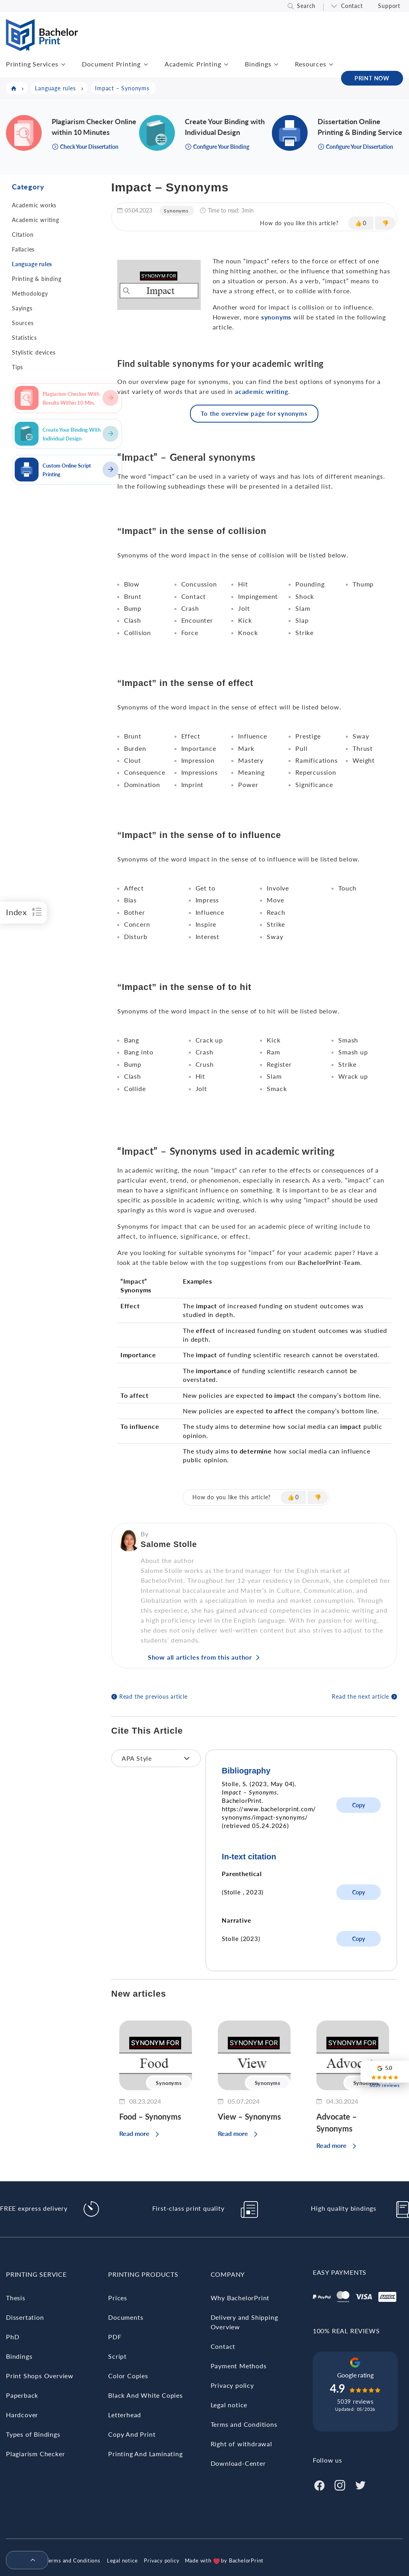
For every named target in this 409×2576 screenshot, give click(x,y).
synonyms (276, 317)
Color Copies (128, 2375)
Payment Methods (239, 2365)
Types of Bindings (33, 2434)
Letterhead (124, 2414)
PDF (114, 2336)
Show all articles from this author (200, 1657)
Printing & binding (36, 278)
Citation (22, 234)
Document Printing (111, 64)
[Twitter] (360, 2484)
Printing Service (36, 2274)
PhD (12, 2336)
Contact (352, 5)
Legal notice (229, 2404)
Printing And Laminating (145, 2453)
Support (389, 5)
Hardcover (22, 2414)
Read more (134, 2133)
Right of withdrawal (241, 2443)
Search (306, 5)
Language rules (32, 264)
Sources (23, 323)
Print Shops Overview (40, 2375)
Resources (310, 64)
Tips (17, 367)
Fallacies (23, 249)
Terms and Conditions (244, 2424)
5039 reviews (355, 2401)
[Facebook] (319, 2484)
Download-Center (238, 2463)
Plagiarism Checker (35, 2453)
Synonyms (176, 211)
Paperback (22, 2395)
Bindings (258, 64)
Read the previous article (153, 1696)
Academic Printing (193, 64)
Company (228, 2274)
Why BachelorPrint (240, 2297)
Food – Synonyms (150, 2116)
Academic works (34, 205)
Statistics (24, 337)
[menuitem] (24, 2560)
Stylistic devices (34, 352)
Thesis (15, 2297)
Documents (125, 2317)
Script (117, 2356)
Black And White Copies (145, 2395)
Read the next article (360, 1696)
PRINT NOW (372, 78)
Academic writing (35, 219)
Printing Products (143, 2274)
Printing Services (32, 64)
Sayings (22, 308)
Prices (117, 2297)
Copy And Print (131, 2434)
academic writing (261, 391)
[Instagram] (339, 2484)
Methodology (30, 293)
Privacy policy (232, 2385)
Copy (358, 1805)
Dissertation (25, 2317)
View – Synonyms (249, 2116)
